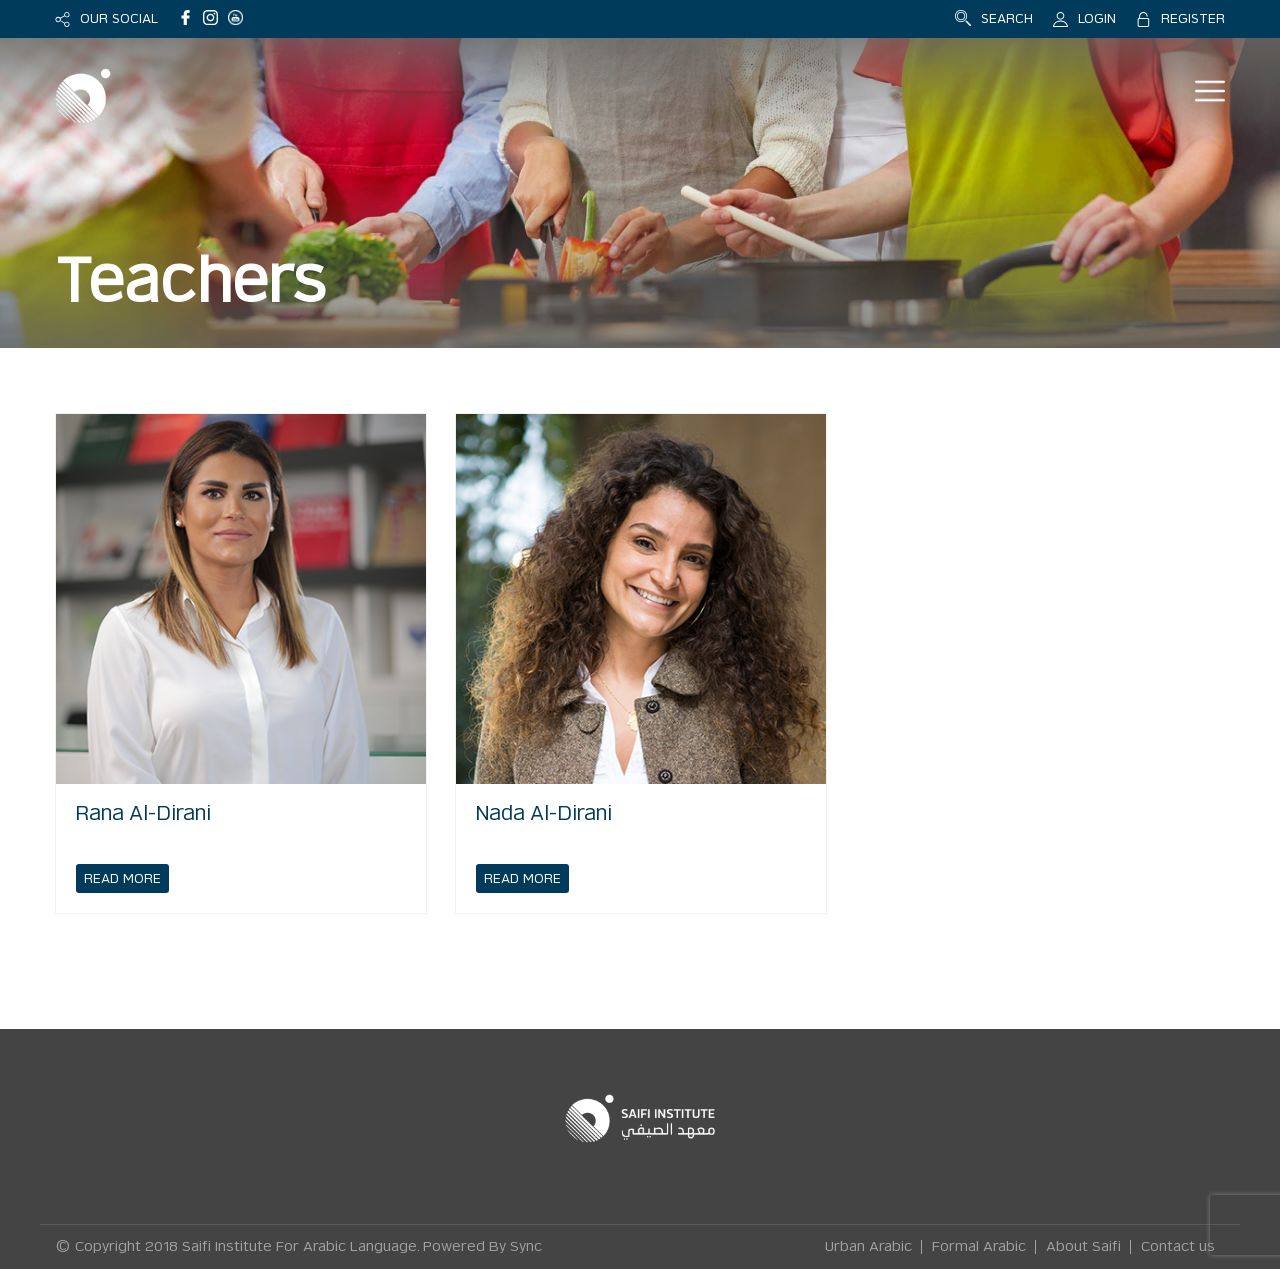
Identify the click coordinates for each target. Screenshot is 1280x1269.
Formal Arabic (979, 1247)
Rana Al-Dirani (143, 814)
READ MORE (122, 878)
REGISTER (1193, 18)
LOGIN (1097, 18)
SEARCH (1007, 18)
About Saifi (1083, 1247)
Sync (526, 1247)
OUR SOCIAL (119, 18)
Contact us (1178, 1247)
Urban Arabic (868, 1247)
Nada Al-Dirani (544, 814)
